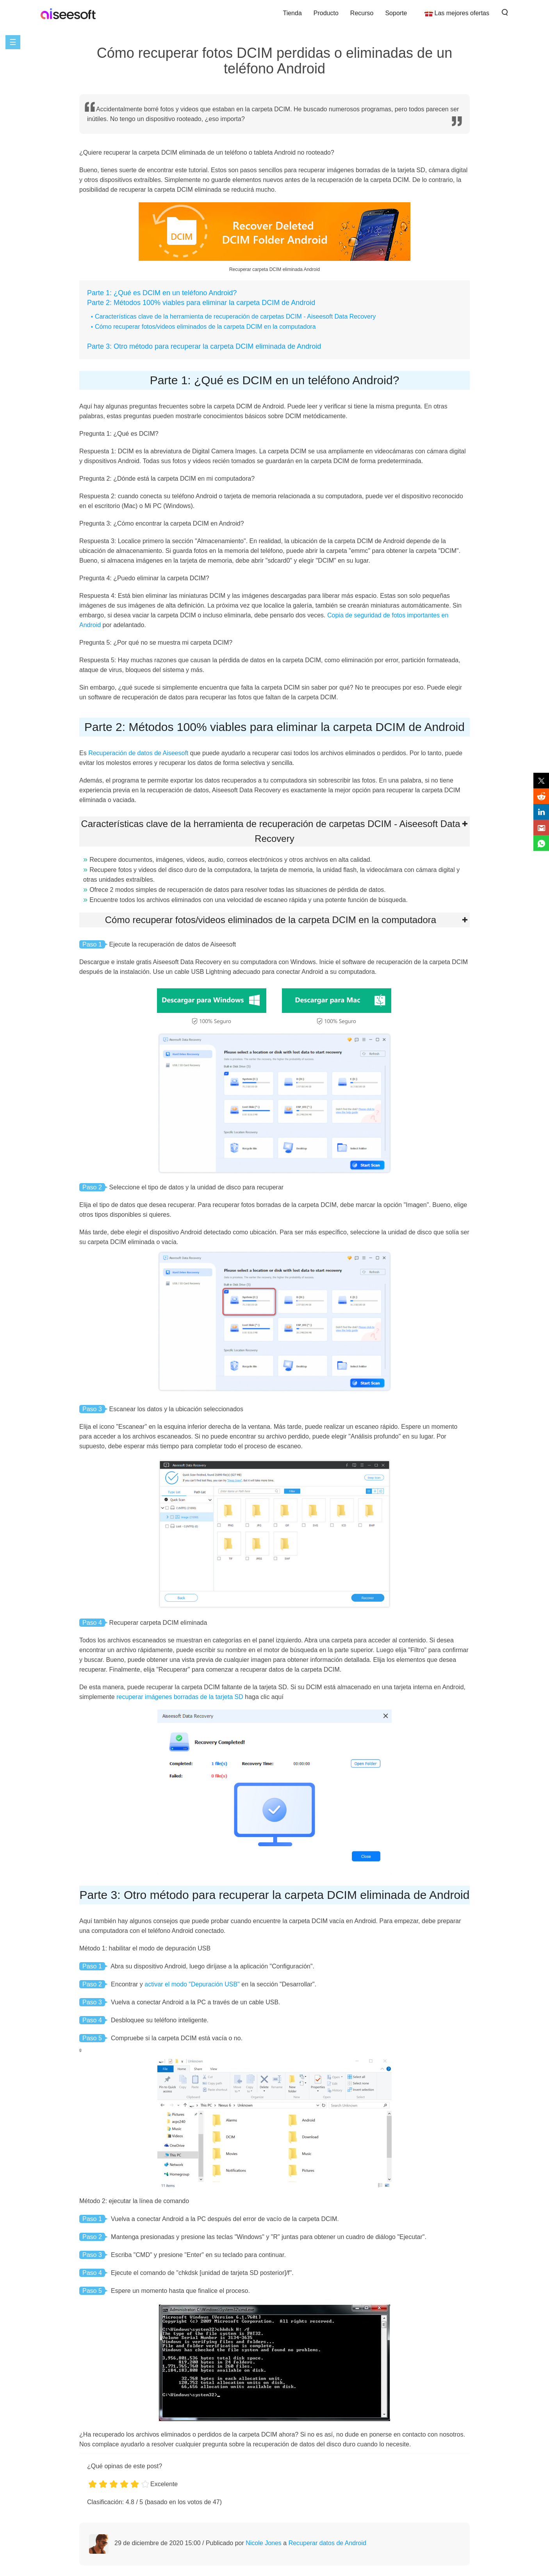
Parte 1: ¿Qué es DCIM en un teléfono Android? (162, 293)
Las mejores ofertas (461, 13)
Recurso (362, 13)
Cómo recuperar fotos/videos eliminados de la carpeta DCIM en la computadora (205, 326)
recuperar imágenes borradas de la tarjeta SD (179, 1697)
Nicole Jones (264, 2543)
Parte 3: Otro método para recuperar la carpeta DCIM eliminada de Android (204, 346)
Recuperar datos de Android (327, 2543)
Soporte (396, 13)
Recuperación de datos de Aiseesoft (138, 753)
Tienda (292, 13)
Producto (326, 13)
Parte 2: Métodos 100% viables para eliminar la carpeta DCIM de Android (201, 303)
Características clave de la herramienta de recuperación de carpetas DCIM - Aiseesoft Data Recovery (235, 316)
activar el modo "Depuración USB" (191, 1984)
